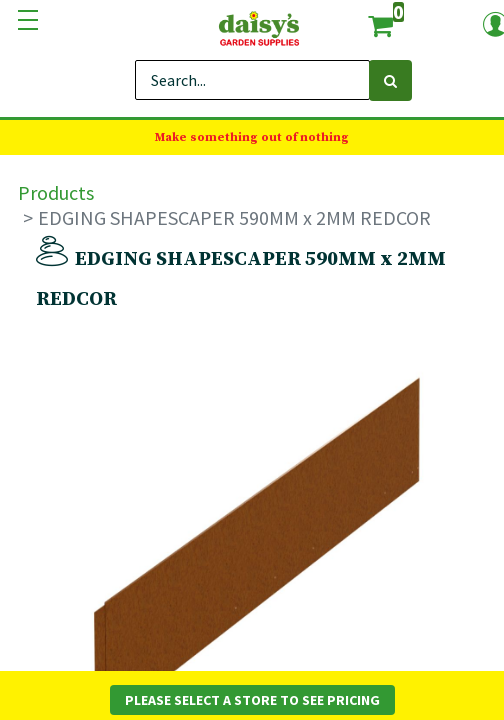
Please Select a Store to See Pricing (252, 700)
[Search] (390, 80)
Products (56, 192)
